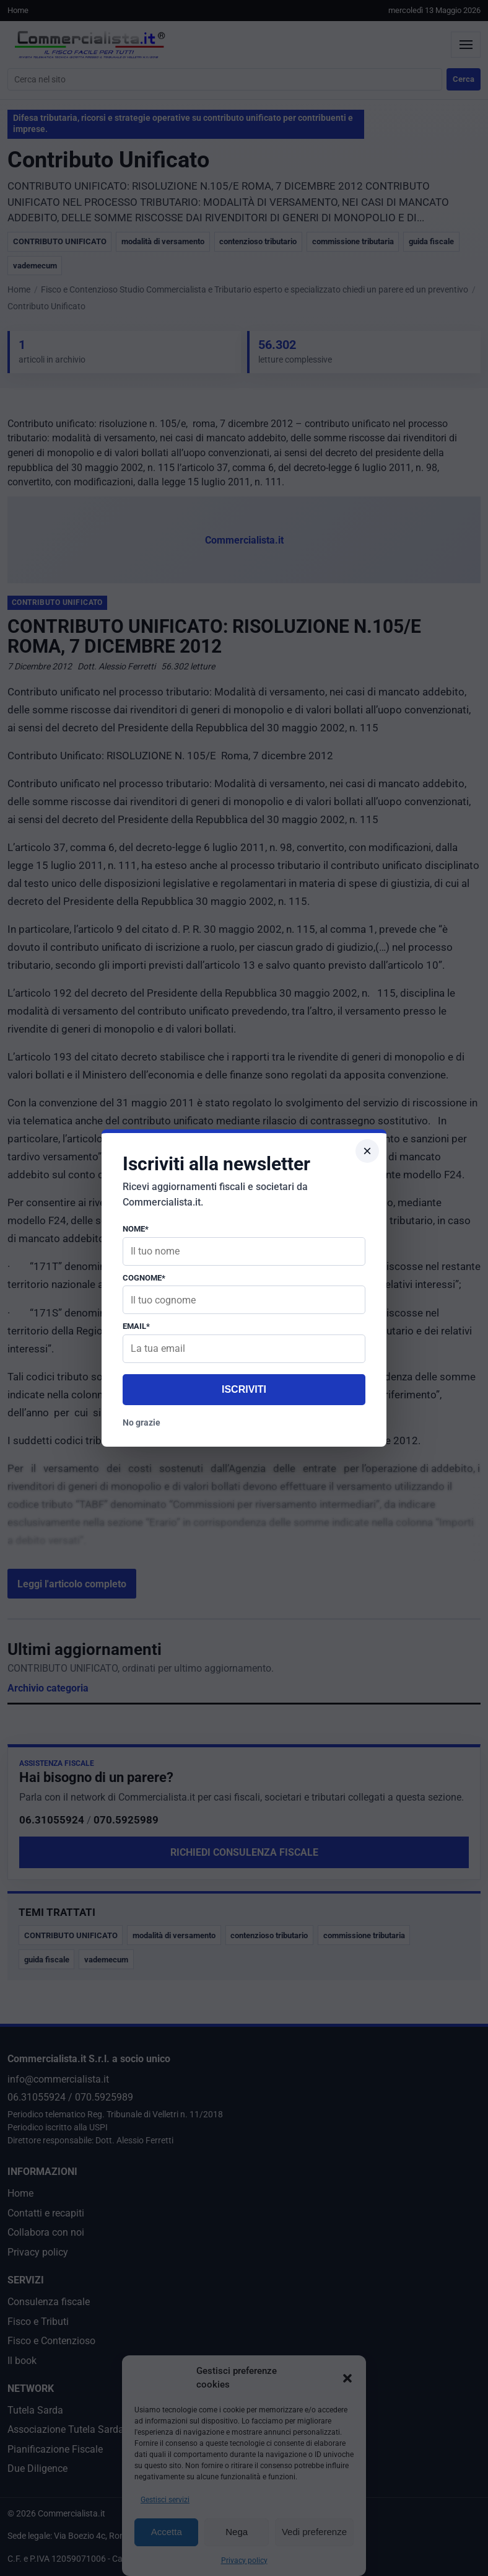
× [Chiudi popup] (367, 1150)
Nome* (136, 1228)
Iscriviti (244, 1389)
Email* (136, 1326)
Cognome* (144, 1277)
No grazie (141, 1422)
